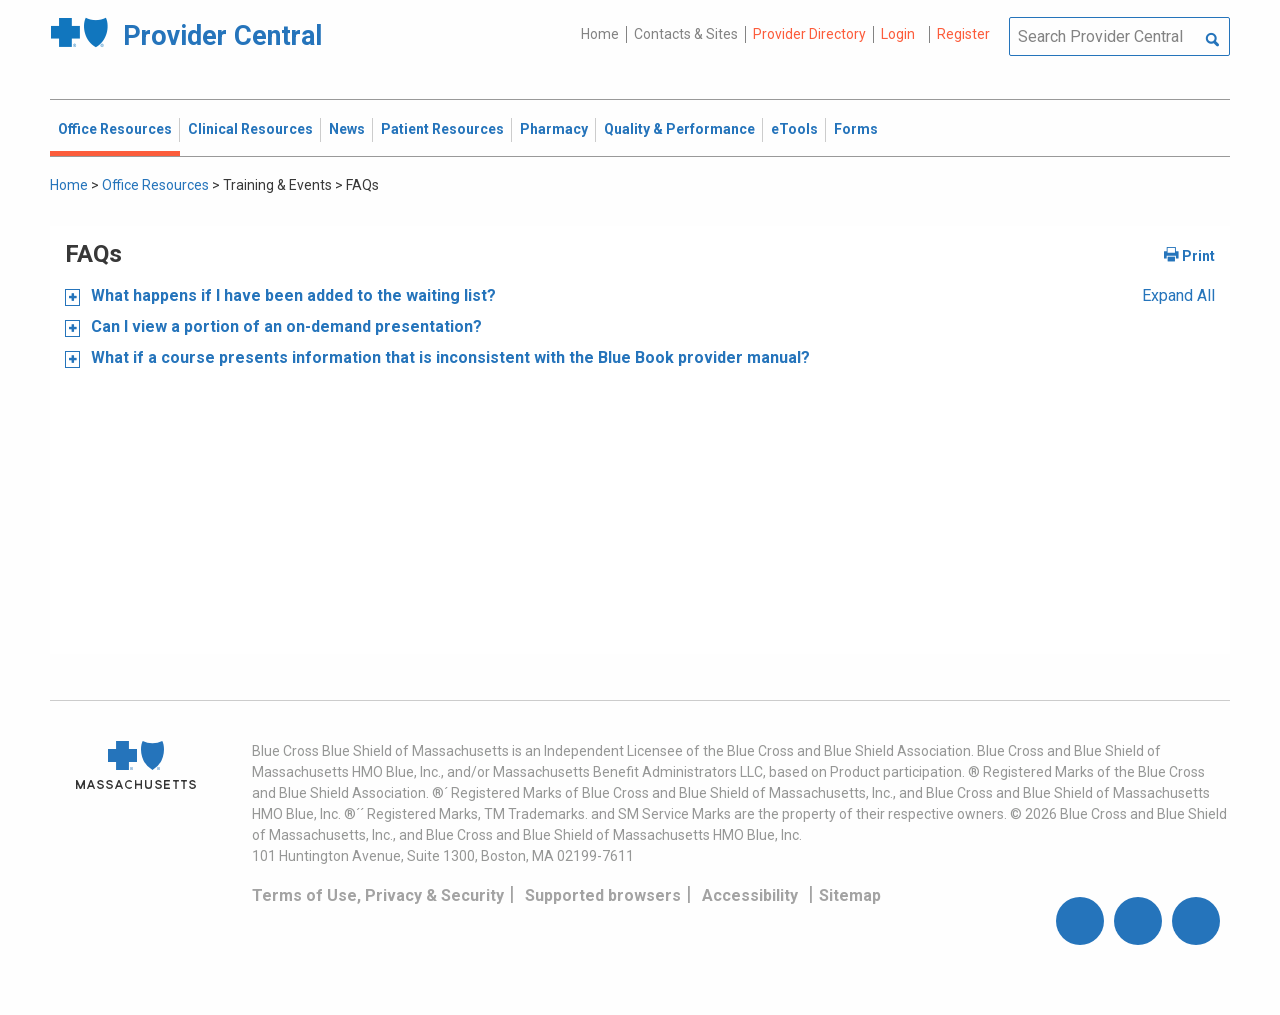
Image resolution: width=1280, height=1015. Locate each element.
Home (600, 34)
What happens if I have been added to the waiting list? (291, 295)
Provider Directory (809, 34)
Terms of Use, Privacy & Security (378, 895)
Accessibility (750, 895)
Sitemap (850, 895)
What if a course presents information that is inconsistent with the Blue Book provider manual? (448, 357)
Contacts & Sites (686, 34)
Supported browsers (603, 895)
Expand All (1178, 295)
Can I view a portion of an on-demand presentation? (284, 326)
